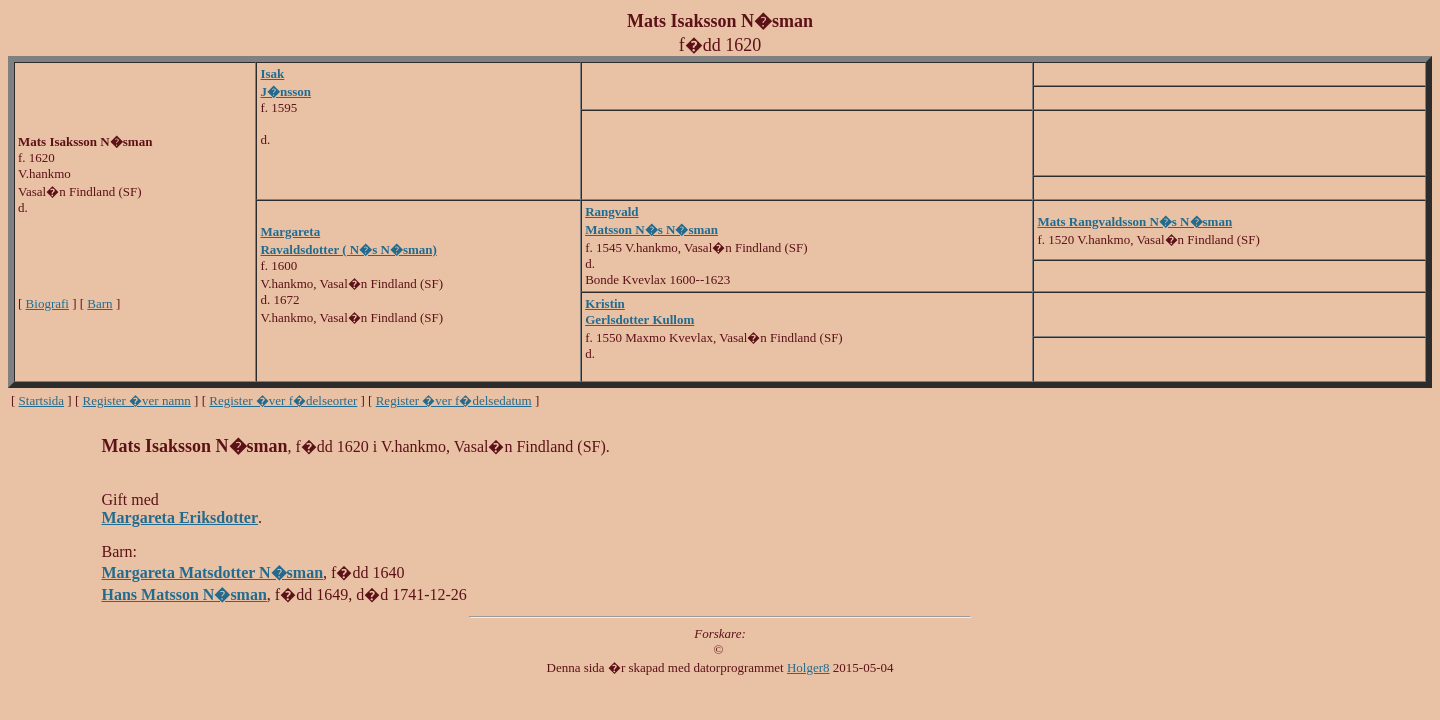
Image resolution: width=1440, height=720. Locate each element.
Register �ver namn (137, 400)
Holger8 (808, 667)
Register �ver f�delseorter (283, 400)
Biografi (47, 303)
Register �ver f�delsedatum (454, 400)
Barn (99, 303)
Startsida (42, 400)
